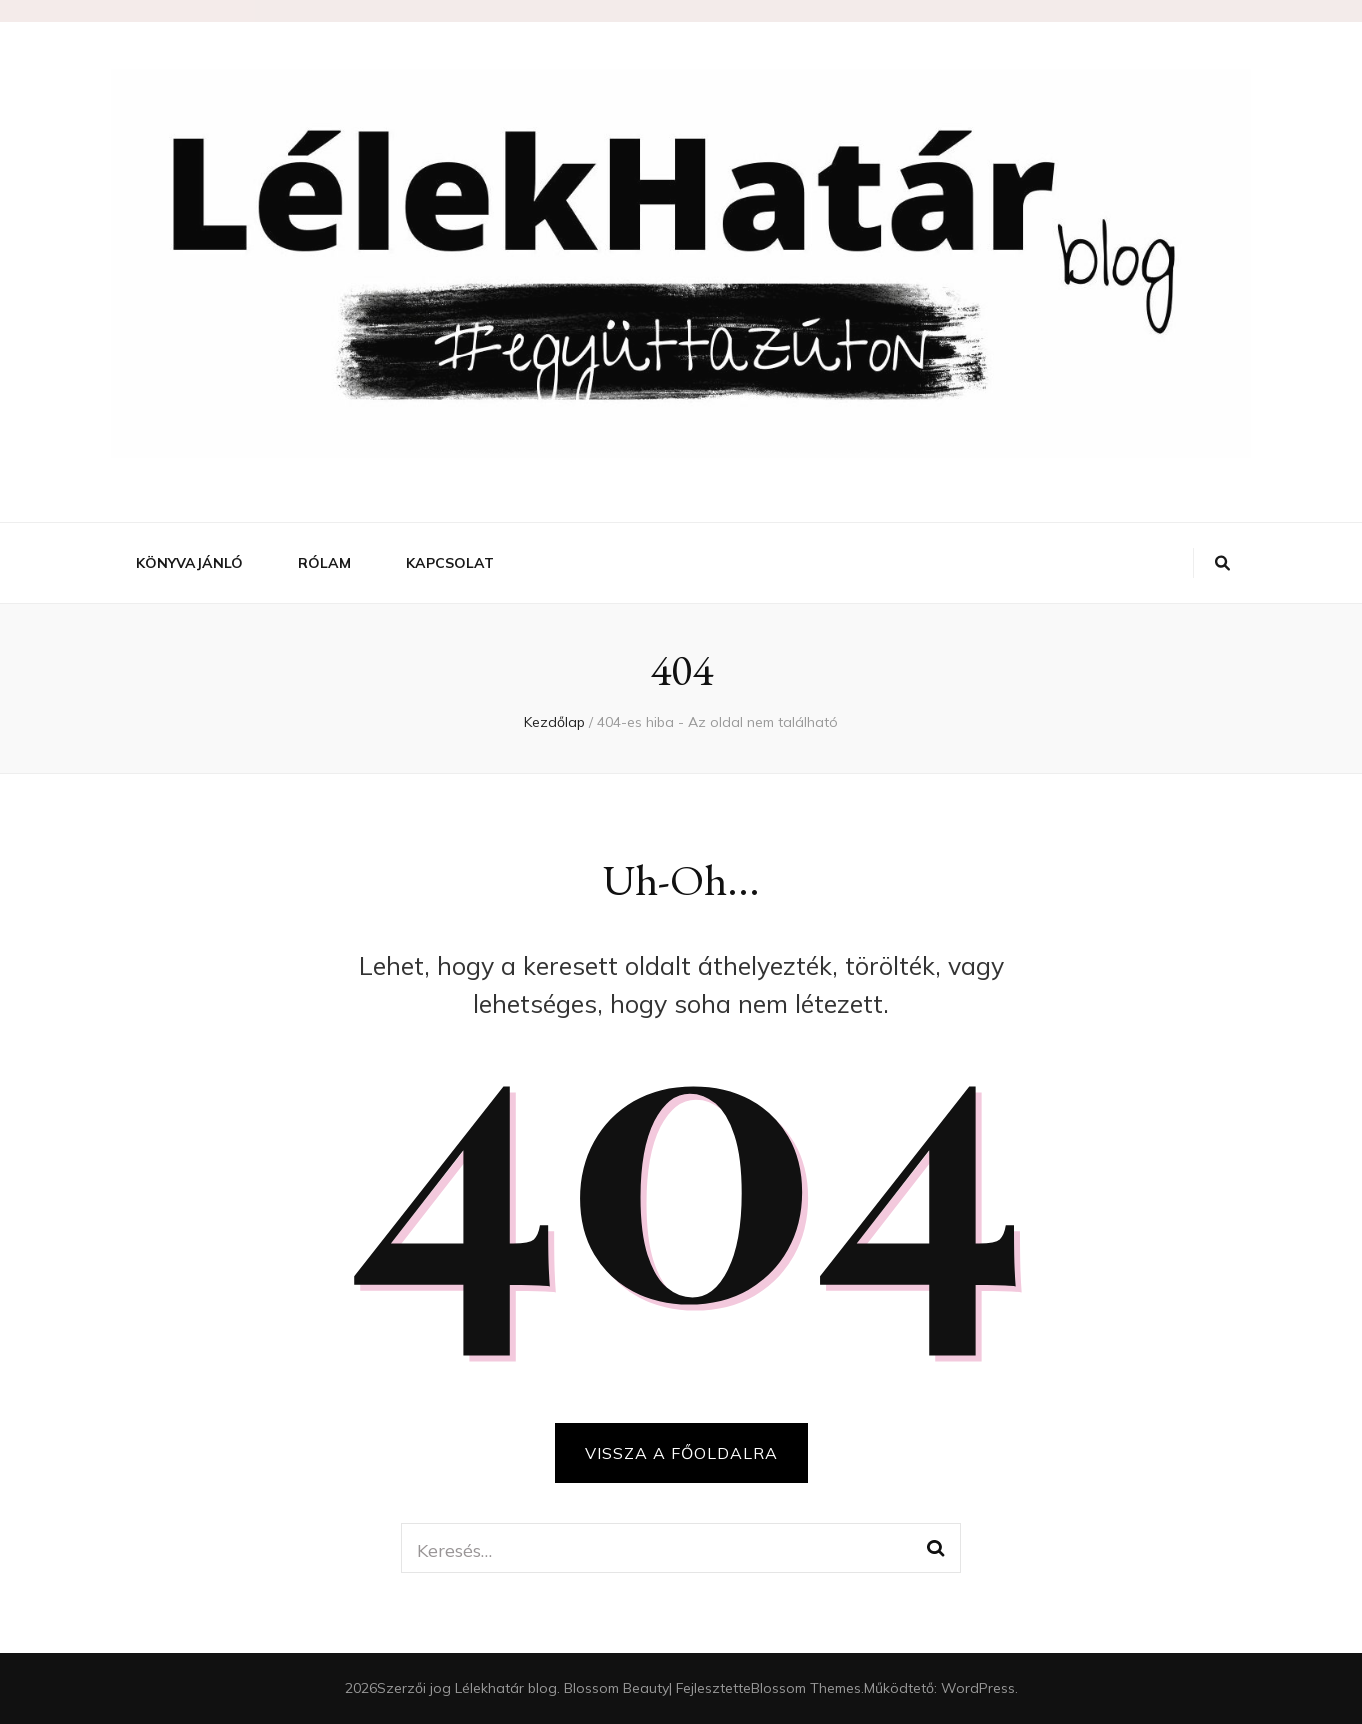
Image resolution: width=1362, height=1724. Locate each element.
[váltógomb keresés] (1222, 563)
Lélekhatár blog (506, 1688)
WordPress (978, 1688)
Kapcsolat (450, 563)
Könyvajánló (189, 563)
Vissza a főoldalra (681, 1453)
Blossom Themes (806, 1688)
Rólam (324, 563)
